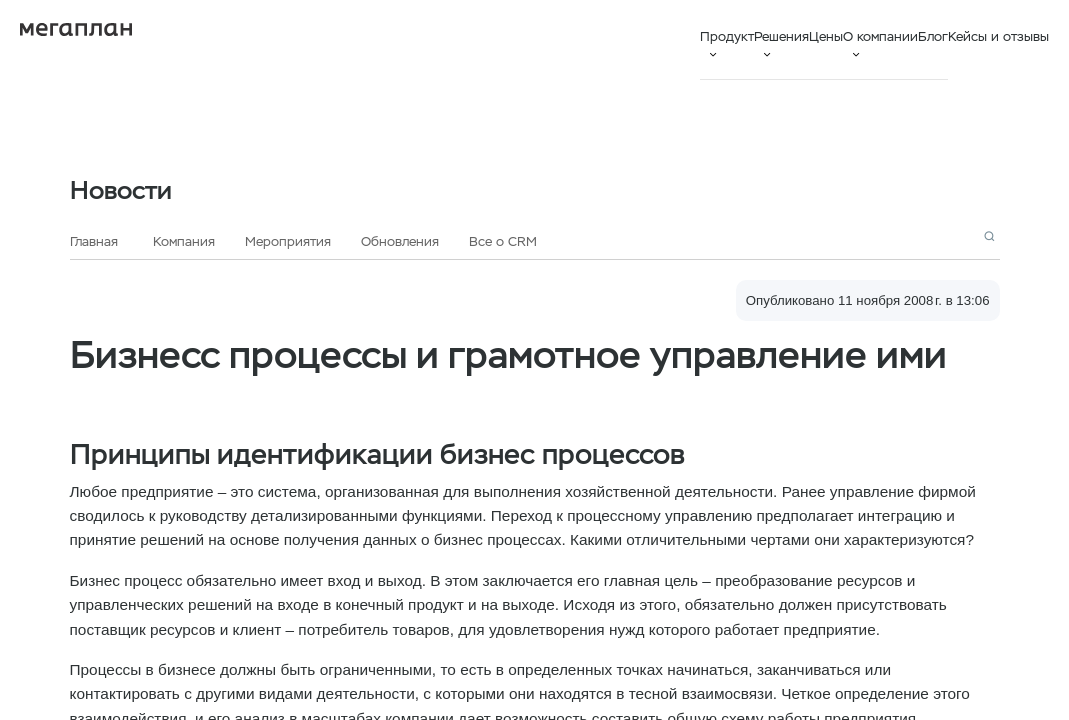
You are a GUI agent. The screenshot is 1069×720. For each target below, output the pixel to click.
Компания (184, 241)
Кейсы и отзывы (998, 36)
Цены (826, 36)
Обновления (400, 241)
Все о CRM (503, 241)
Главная (94, 241)
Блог (933, 36)
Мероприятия (288, 241)
